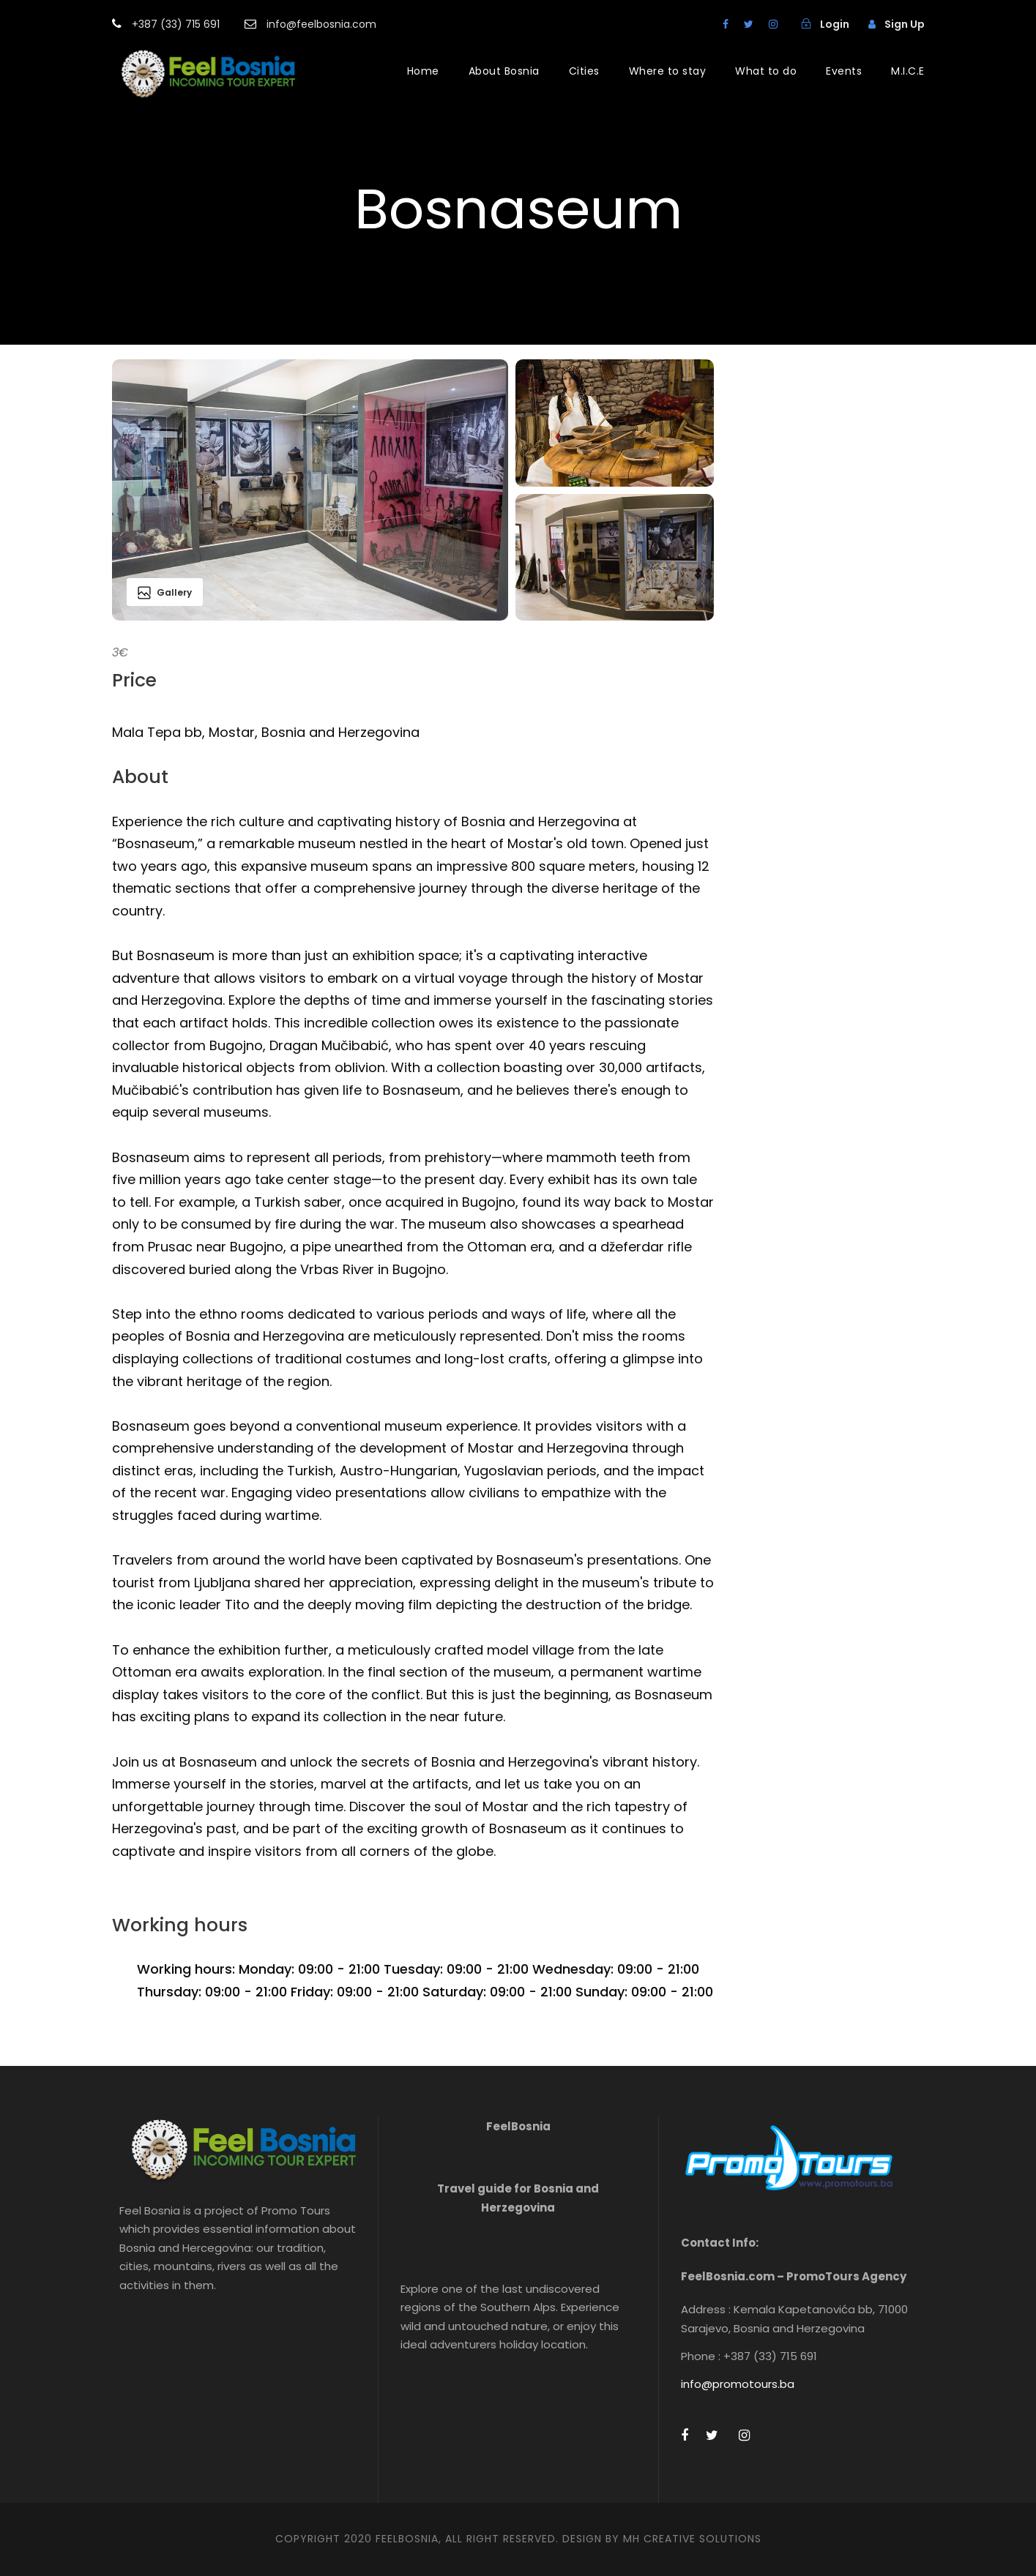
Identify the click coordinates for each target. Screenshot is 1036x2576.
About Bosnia (504, 71)
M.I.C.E (908, 71)
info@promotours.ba (737, 2384)
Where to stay (668, 71)
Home (423, 71)
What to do (766, 71)
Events (844, 71)
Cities (584, 71)
